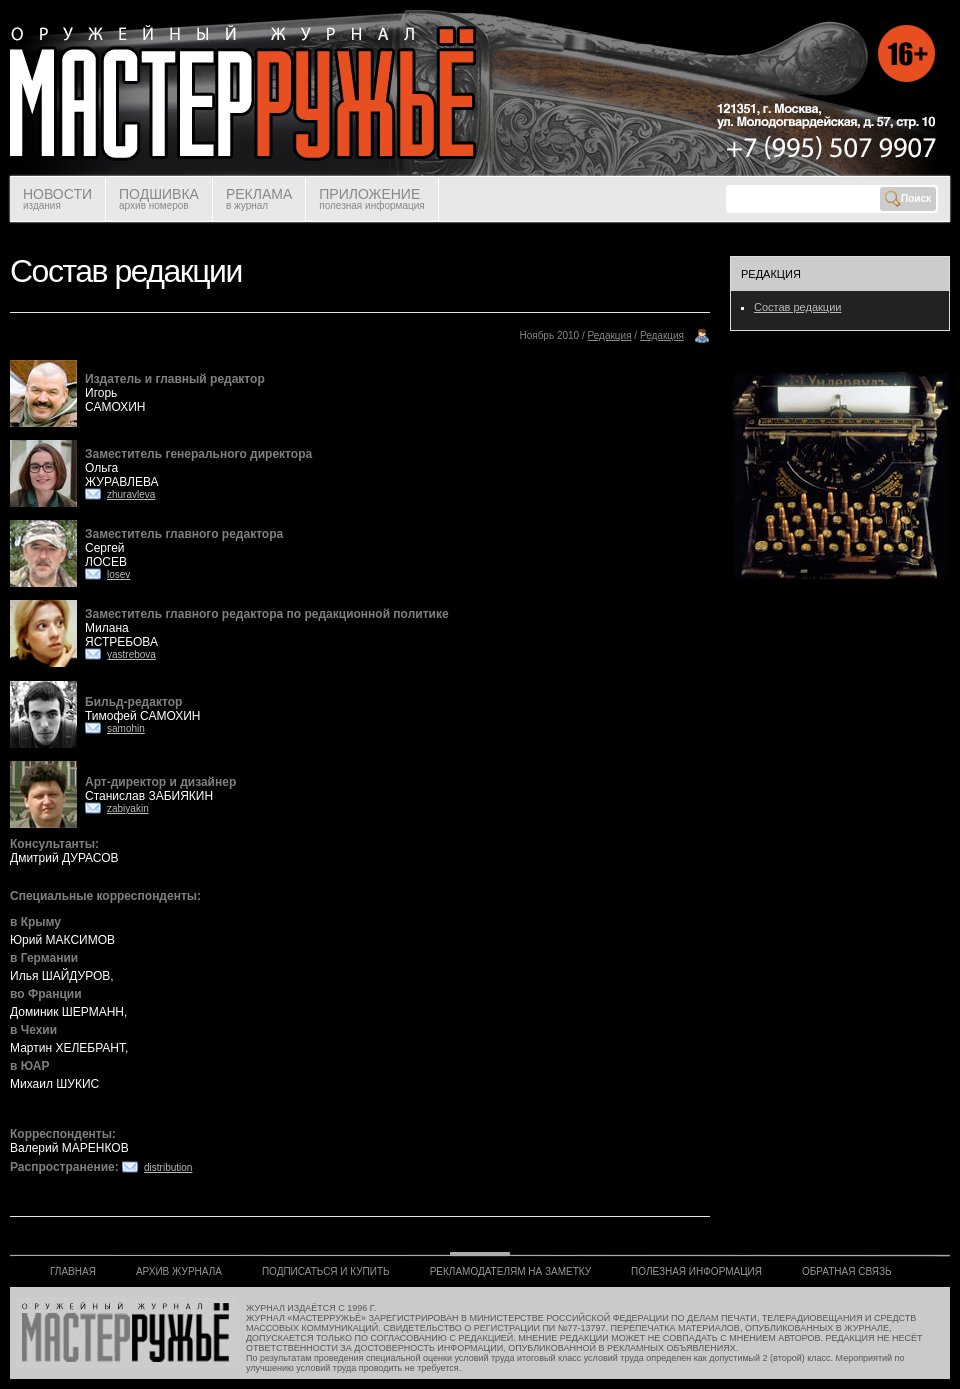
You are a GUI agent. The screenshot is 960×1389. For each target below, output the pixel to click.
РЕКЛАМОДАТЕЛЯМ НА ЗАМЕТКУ (510, 1271)
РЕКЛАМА (259, 198)
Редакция (610, 335)
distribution (168, 1167)
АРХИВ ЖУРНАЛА (179, 1271)
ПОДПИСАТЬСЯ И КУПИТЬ (326, 1271)
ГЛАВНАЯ (73, 1271)
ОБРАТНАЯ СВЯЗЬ (847, 1271)
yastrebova (131, 654)
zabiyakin (128, 808)
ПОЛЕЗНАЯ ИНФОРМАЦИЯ (696, 1271)
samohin (126, 728)
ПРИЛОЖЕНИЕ (371, 198)
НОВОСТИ (57, 198)
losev (118, 574)
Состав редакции (797, 307)
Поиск (908, 199)
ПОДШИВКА (159, 198)
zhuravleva (131, 494)
